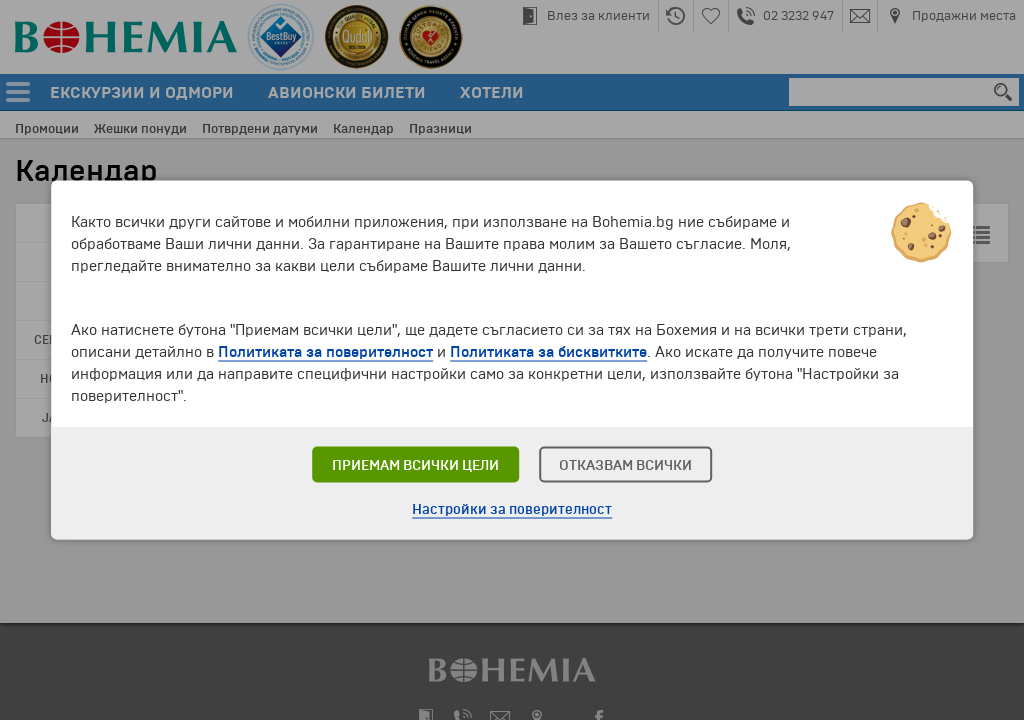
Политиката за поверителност (325, 352)
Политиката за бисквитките (548, 352)
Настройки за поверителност (512, 509)
